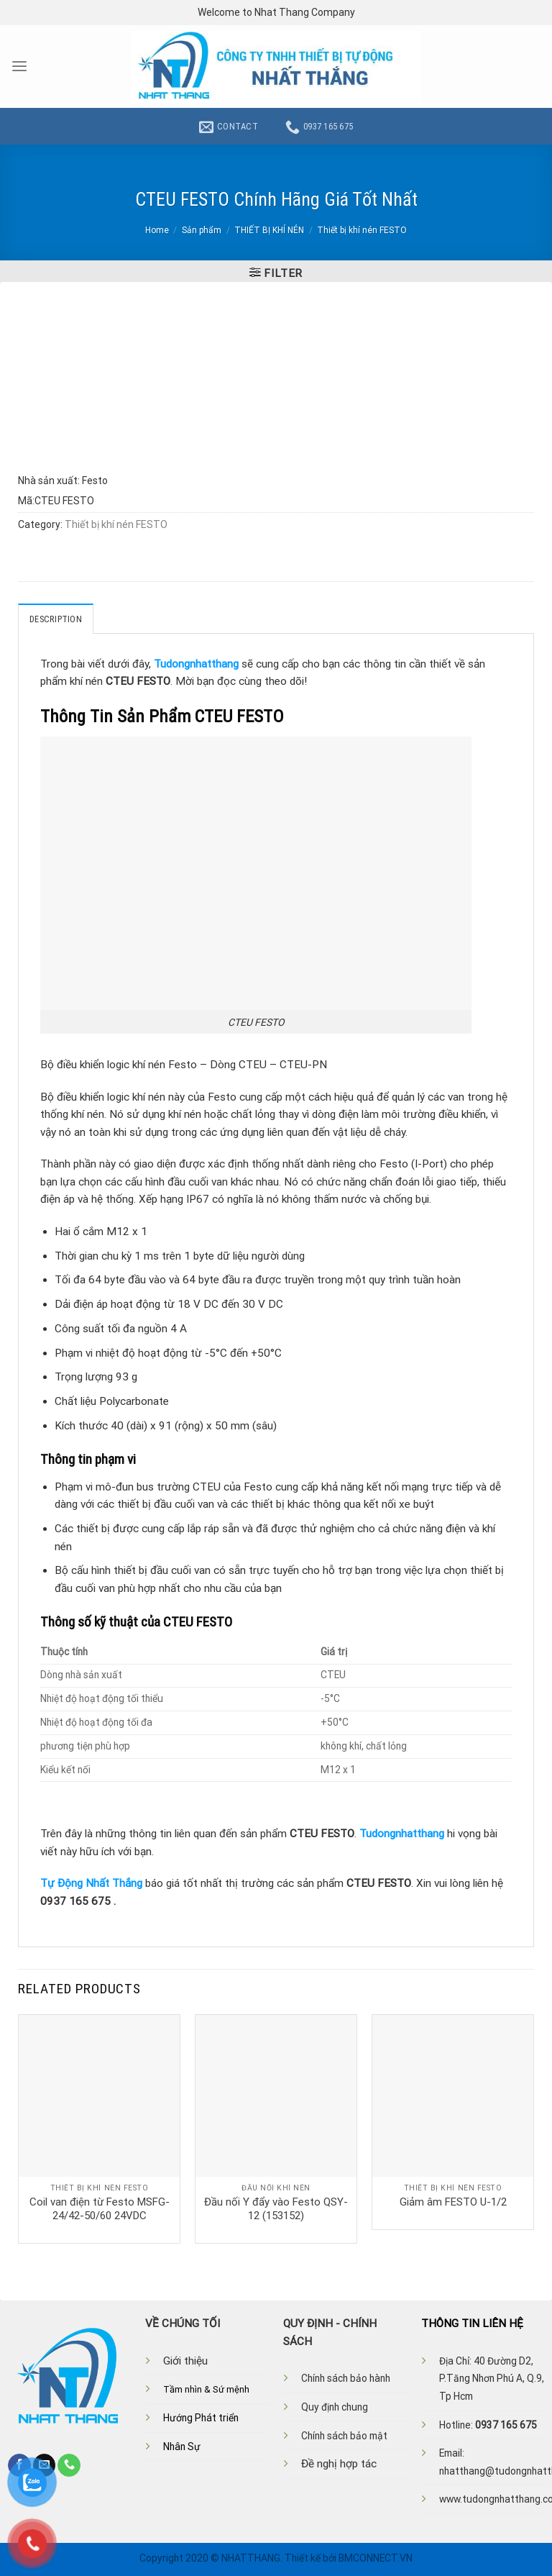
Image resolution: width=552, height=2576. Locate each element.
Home (157, 230)
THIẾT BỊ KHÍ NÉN (269, 230)
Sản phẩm (201, 230)
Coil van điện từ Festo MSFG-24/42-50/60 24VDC (99, 2208)
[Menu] (19, 67)
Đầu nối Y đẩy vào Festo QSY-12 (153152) (276, 2208)
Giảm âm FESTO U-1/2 (453, 2201)
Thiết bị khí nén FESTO (362, 230)
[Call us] (69, 2464)
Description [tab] (55, 619)
